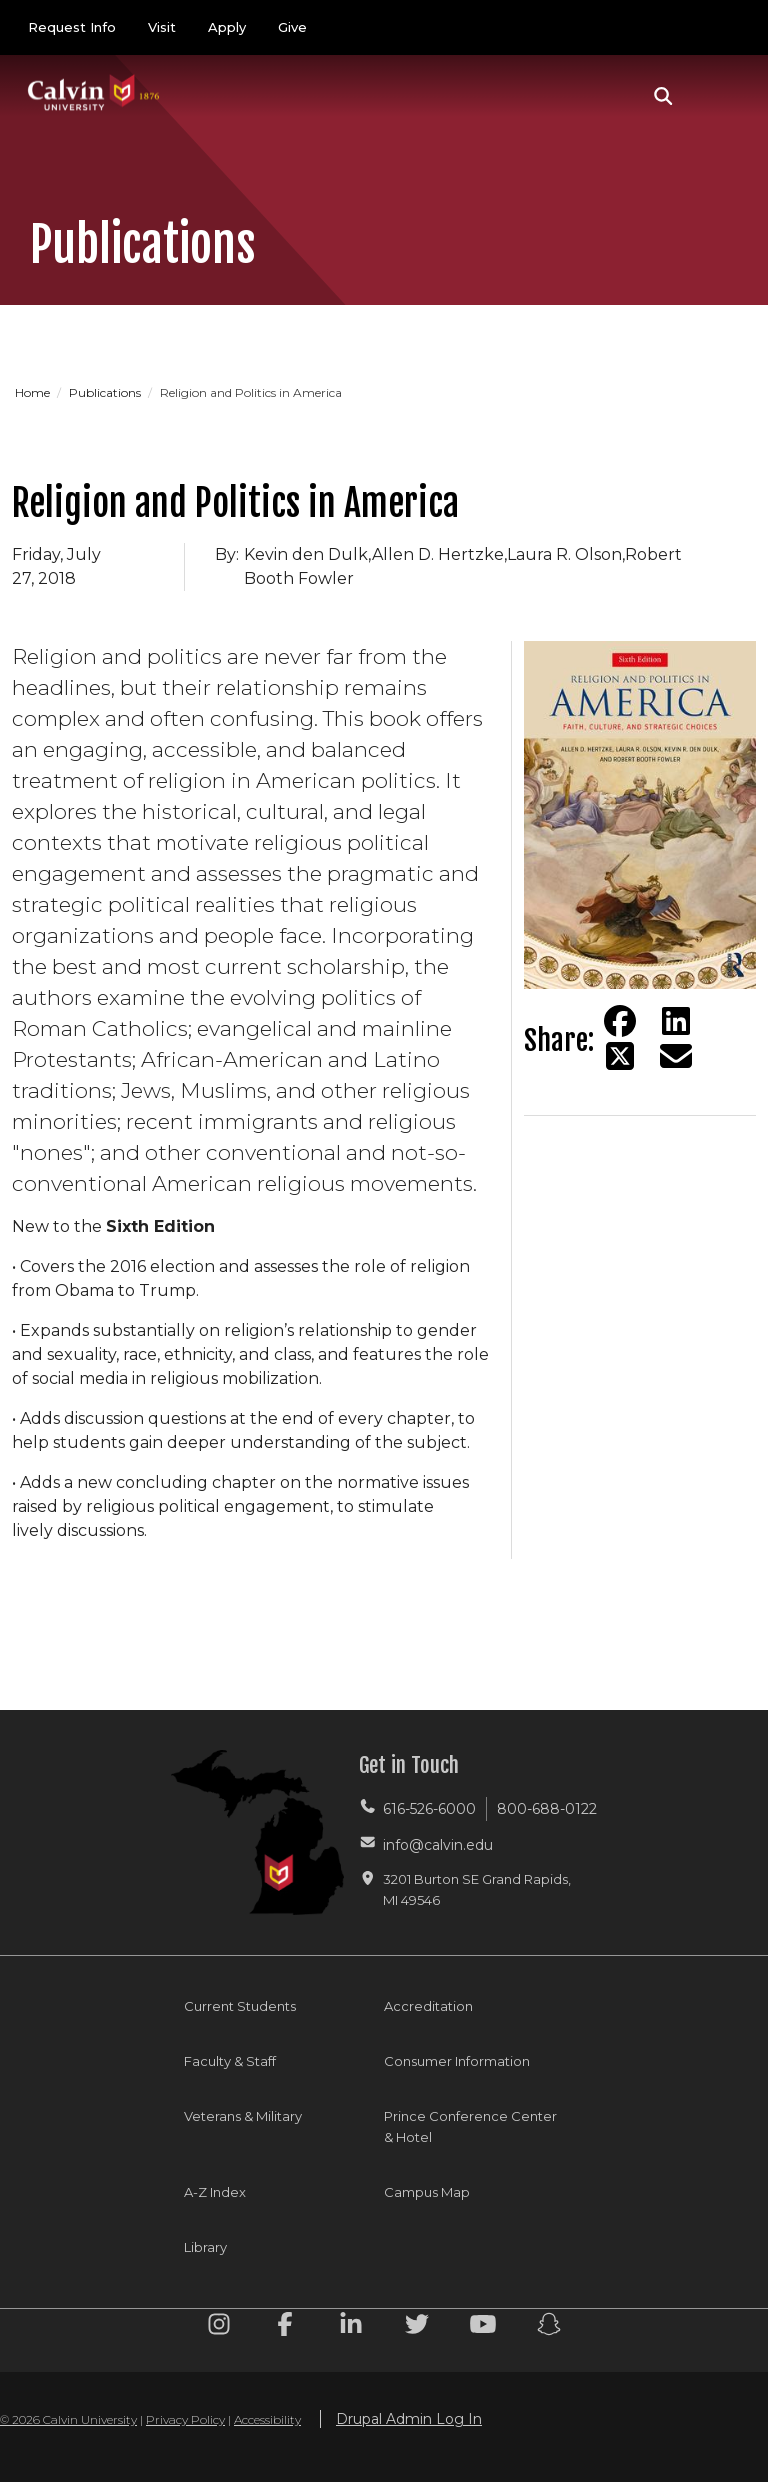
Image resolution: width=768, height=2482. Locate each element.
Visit (162, 27)
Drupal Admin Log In (409, 2419)
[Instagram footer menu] (219, 2327)
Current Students (240, 2006)
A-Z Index (215, 2192)
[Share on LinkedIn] (676, 1021)
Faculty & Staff (230, 2061)
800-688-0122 (547, 1809)
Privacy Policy (185, 2419)
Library (205, 2247)
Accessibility (267, 2419)
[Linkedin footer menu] (351, 2327)
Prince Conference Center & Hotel (470, 2126)
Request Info (72, 27)
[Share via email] (676, 1056)
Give (292, 27)
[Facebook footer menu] (285, 2327)
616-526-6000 (429, 1809)
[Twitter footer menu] (417, 2327)
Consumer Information (457, 2061)
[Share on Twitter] (620, 1056)
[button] (663, 96)
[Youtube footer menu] (483, 2327)
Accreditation (428, 2006)
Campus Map (427, 2192)
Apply (227, 27)
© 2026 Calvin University (68, 2419)
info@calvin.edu (438, 1845)
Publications (106, 392)
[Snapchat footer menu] (549, 2327)
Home (34, 392)
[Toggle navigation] (717, 96)
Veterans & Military (243, 2116)
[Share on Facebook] (620, 1021)
